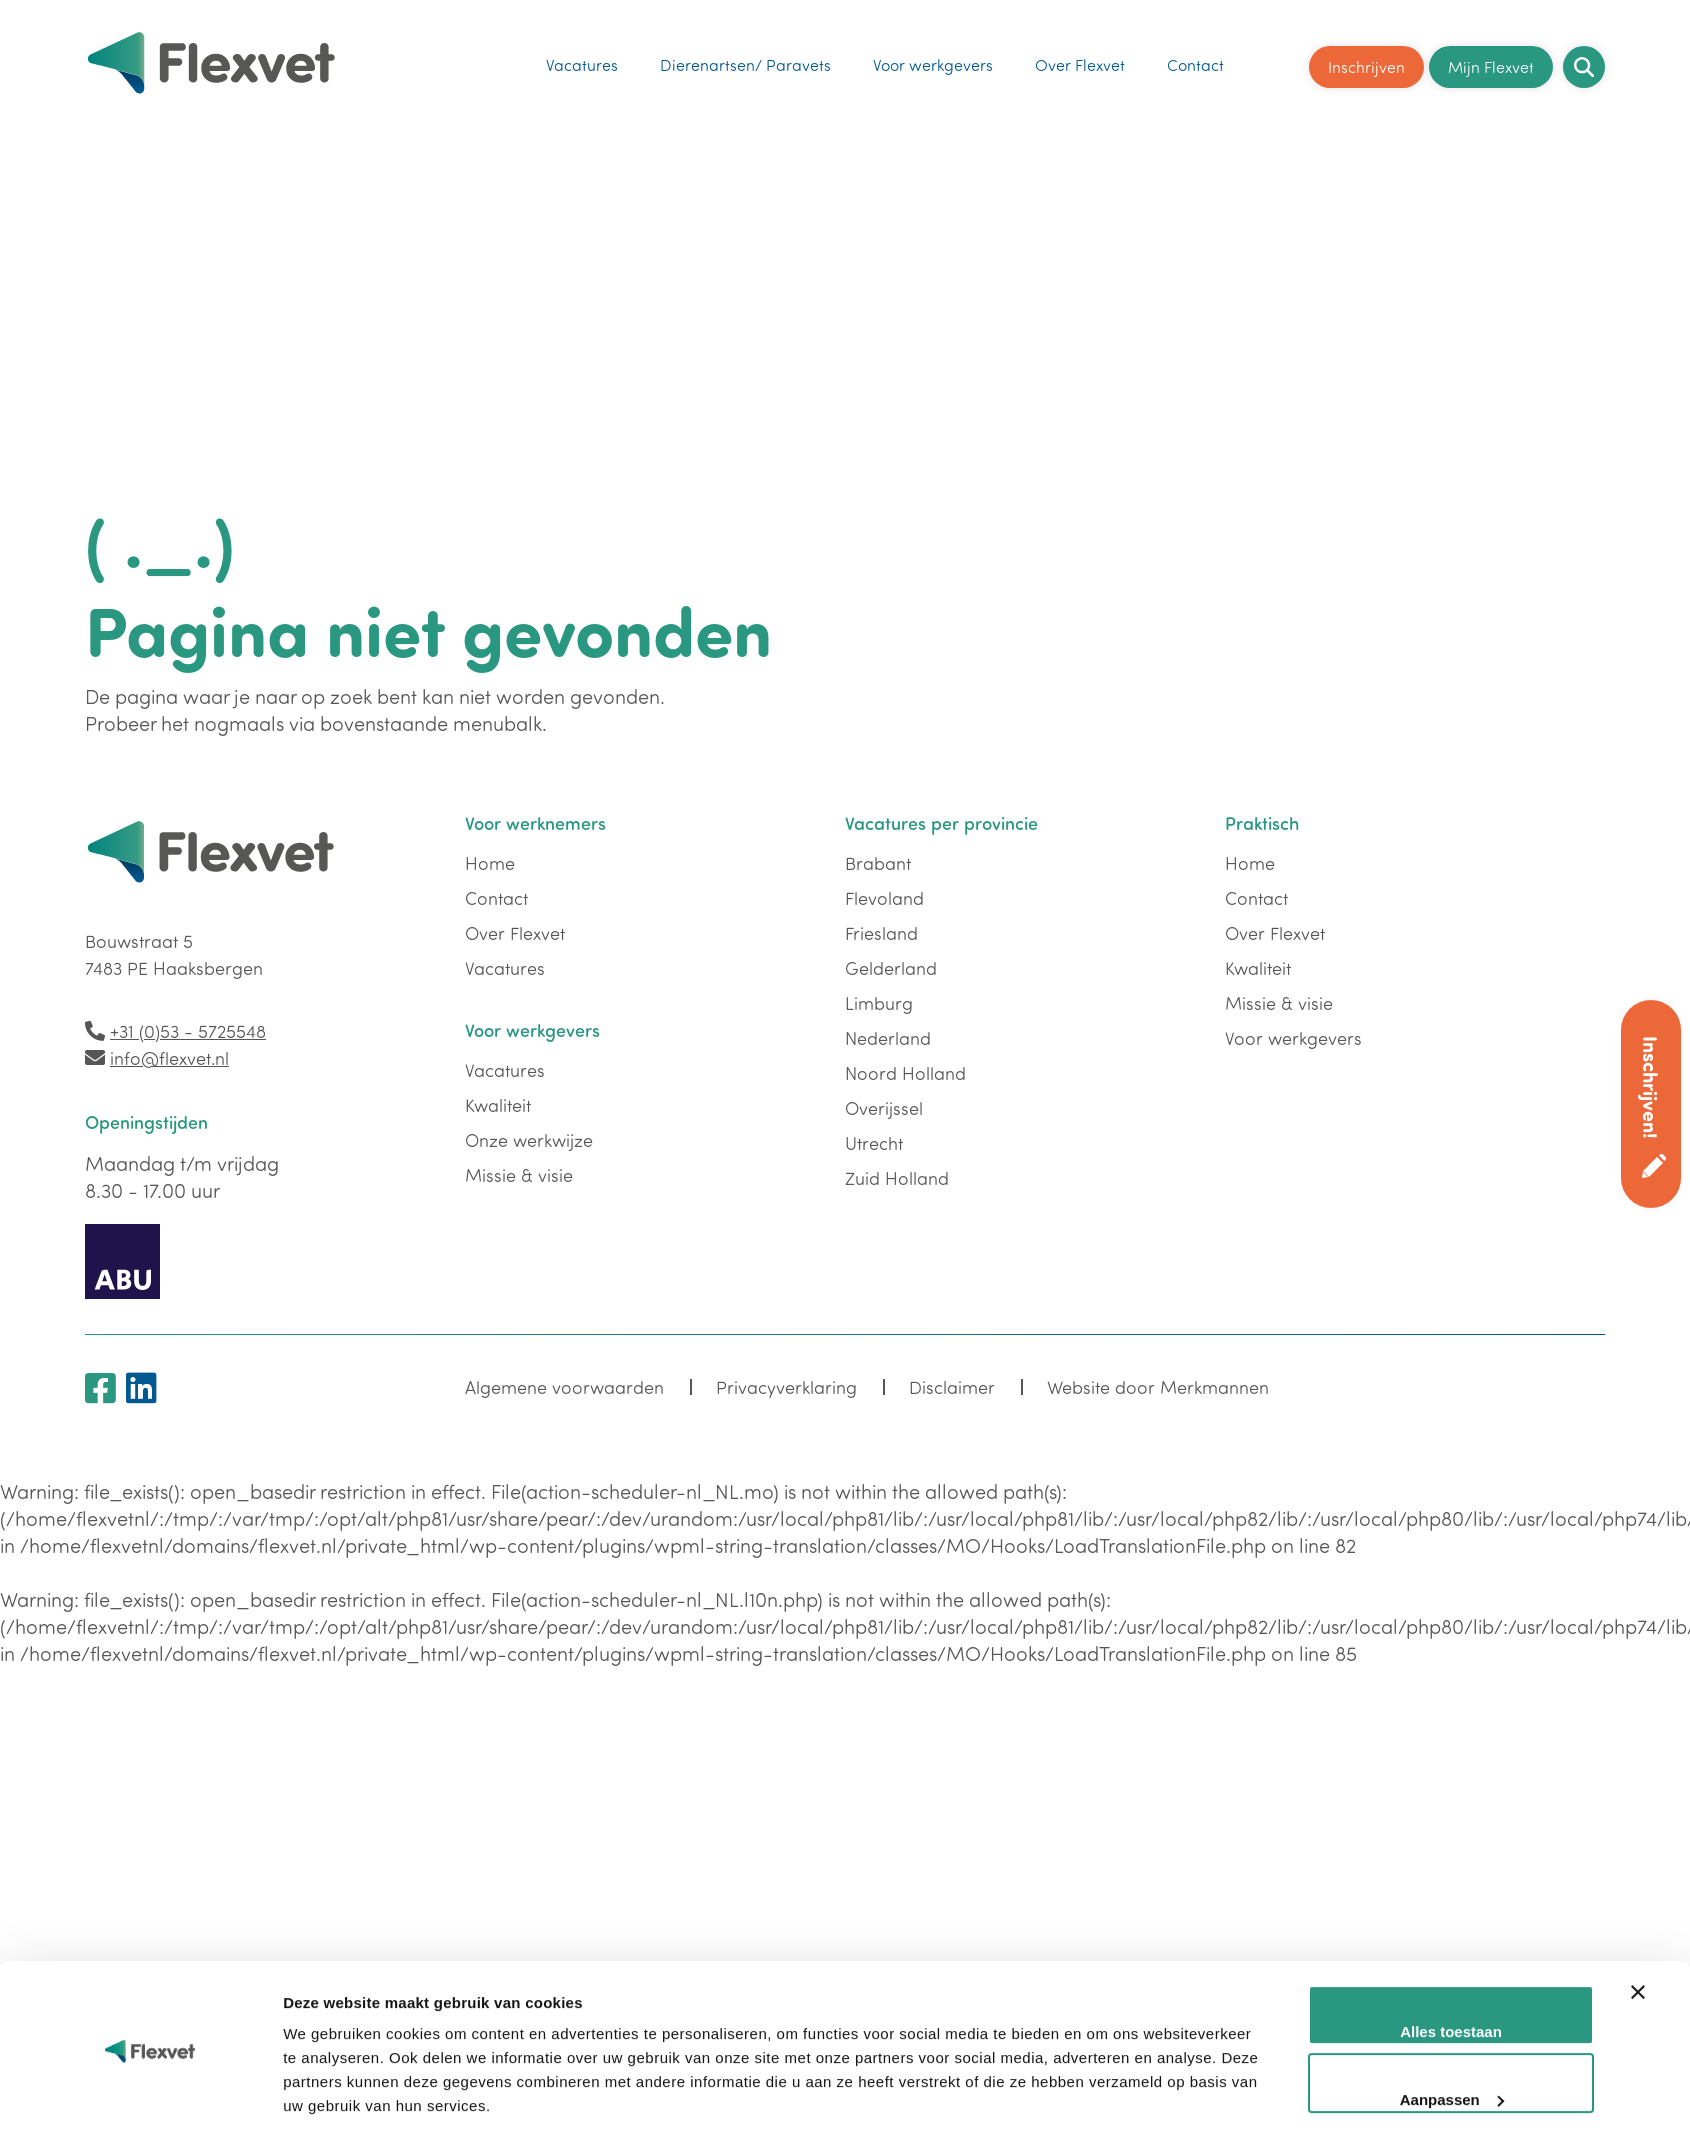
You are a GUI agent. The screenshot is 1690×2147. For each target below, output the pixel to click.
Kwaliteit (498, 1105)
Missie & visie (519, 1175)
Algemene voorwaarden (563, 1388)
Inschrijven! (1651, 1087)
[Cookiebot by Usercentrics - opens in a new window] (150, 1801)
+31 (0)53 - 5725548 (188, 1031)
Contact (1195, 60)
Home (490, 863)
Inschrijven (1366, 61)
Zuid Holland (897, 1178)
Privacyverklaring (784, 1388)
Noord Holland (905, 1073)
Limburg (879, 1003)
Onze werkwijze (529, 1140)
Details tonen (330, 1800)
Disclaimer (949, 1388)
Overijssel (884, 1108)
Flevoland (884, 898)
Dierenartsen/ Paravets (745, 60)
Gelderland (891, 968)
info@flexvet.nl (169, 1058)
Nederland (888, 1038)
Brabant (878, 863)
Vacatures (582, 60)
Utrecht (874, 1143)
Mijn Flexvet (1491, 61)
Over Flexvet (1080, 60)
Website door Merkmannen (1153, 1388)
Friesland (881, 933)
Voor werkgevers (933, 60)
